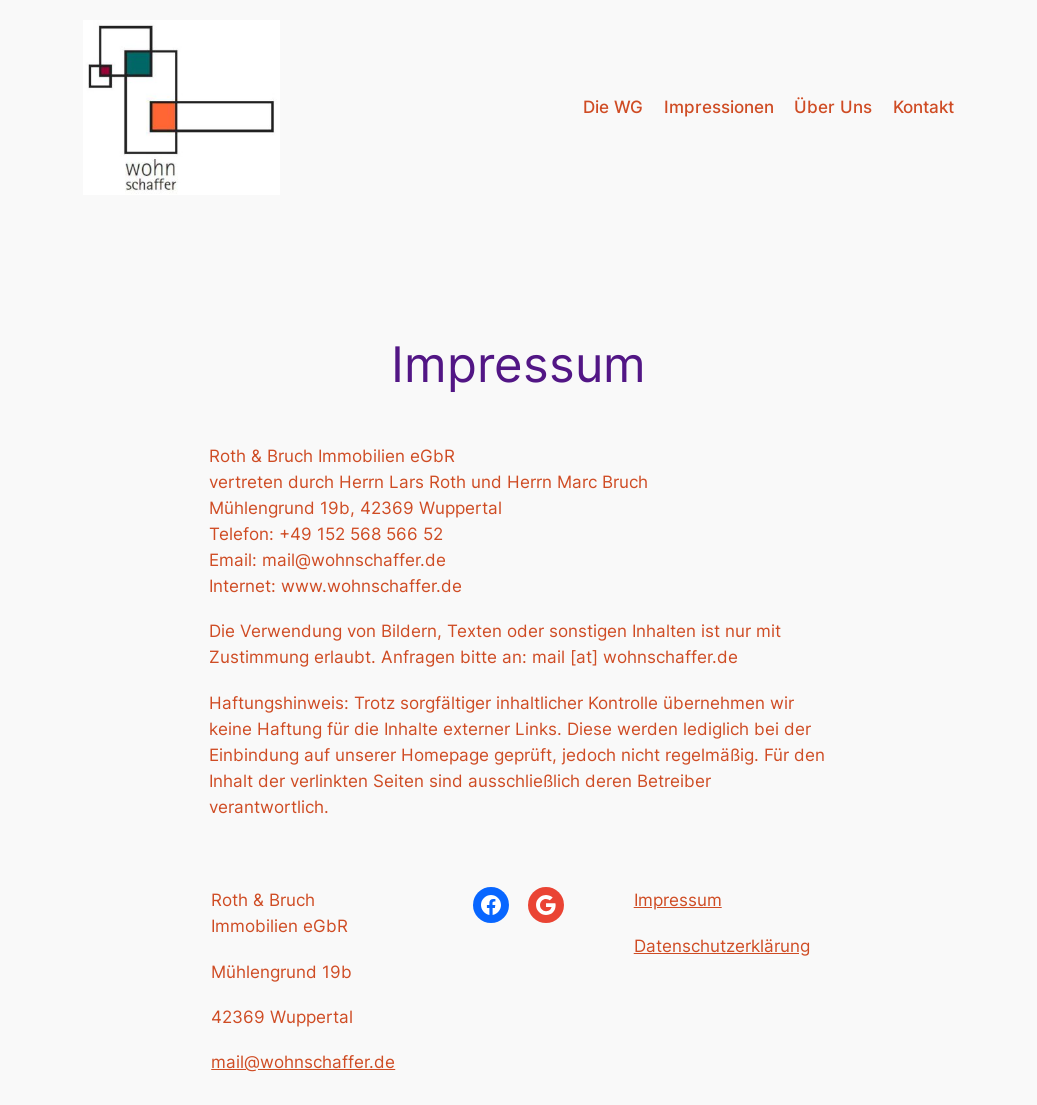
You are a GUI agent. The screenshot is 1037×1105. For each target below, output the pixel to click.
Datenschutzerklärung (722, 946)
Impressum (678, 900)
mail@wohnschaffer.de (303, 1062)
